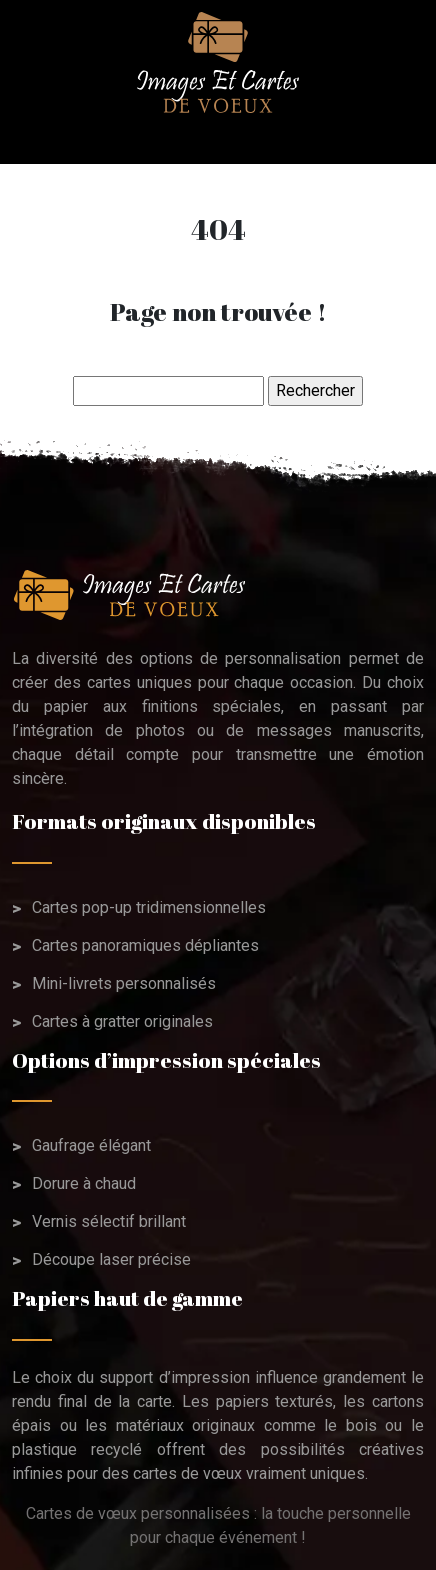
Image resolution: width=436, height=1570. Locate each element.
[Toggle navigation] (31, 139)
